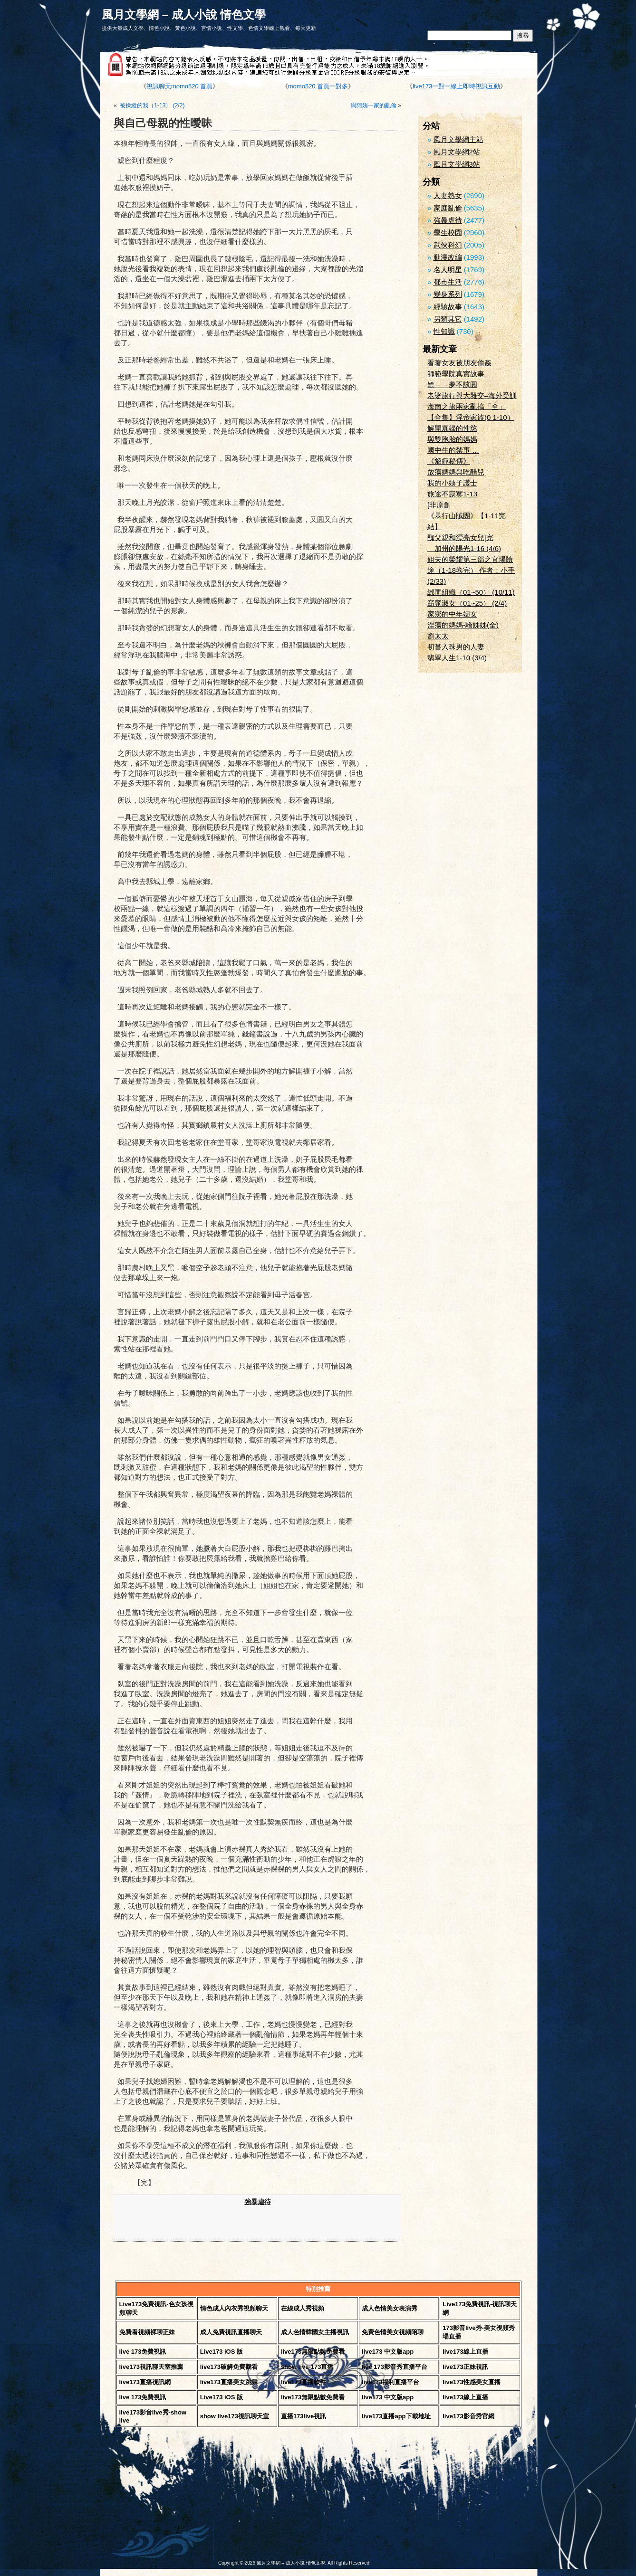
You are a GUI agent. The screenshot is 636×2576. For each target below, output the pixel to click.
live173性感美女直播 (471, 2382)
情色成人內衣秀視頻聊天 (234, 2308)
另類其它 (448, 319)
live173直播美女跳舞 (229, 2382)
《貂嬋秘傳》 (448, 461)
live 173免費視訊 (142, 2351)
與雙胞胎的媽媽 (452, 439)
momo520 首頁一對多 (318, 86)
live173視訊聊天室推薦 (151, 2366)
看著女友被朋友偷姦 (459, 363)
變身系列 (448, 294)
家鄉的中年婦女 (452, 614)
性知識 (444, 331)
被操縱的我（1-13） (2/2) (151, 105)
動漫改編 (448, 257)
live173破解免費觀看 (229, 2366)
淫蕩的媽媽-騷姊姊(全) (463, 625)
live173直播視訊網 (145, 2382)
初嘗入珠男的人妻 (455, 647)
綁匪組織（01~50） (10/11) (471, 592)
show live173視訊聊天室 (234, 2416)
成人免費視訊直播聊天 (231, 2332)
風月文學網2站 (457, 152)
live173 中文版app (388, 2351)
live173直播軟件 (303, 2382)
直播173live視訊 (303, 2416)
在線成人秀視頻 (302, 2308)
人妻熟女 (448, 195)
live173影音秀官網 (468, 2416)
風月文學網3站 (457, 164)
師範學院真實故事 (455, 374)
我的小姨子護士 (452, 483)
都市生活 (448, 282)
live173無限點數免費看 (313, 2351)
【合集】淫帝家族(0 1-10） (470, 417)
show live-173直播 (307, 2366)
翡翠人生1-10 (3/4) (457, 658)
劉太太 (438, 636)
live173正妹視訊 (465, 2366)
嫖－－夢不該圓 (452, 384)
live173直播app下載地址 (396, 2416)
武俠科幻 (448, 245)
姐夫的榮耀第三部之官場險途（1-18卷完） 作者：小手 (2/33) (471, 570)
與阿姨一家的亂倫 (373, 105)
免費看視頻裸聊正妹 (147, 2332)
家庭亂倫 (448, 208)
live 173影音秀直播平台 (394, 2366)
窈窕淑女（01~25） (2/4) (467, 603)
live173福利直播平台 (390, 2382)
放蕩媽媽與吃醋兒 (455, 472)
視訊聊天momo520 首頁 (179, 86)
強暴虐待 (257, 2201)
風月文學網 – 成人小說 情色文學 (184, 14)
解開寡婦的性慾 (452, 428)
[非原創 (439, 505)
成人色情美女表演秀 (389, 2308)
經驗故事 (448, 307)
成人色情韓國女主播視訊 (315, 2332)
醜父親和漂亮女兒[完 (460, 537)
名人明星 (448, 270)
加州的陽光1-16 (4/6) (464, 548)
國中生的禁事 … (453, 450)
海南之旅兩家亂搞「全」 (466, 406)
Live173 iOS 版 (221, 2351)
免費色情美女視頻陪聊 (393, 2332)
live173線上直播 (465, 2351)
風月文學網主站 (458, 139)
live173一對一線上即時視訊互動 (456, 86)
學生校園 (448, 232)
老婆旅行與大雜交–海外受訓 (472, 395)
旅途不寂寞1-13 (452, 494)
